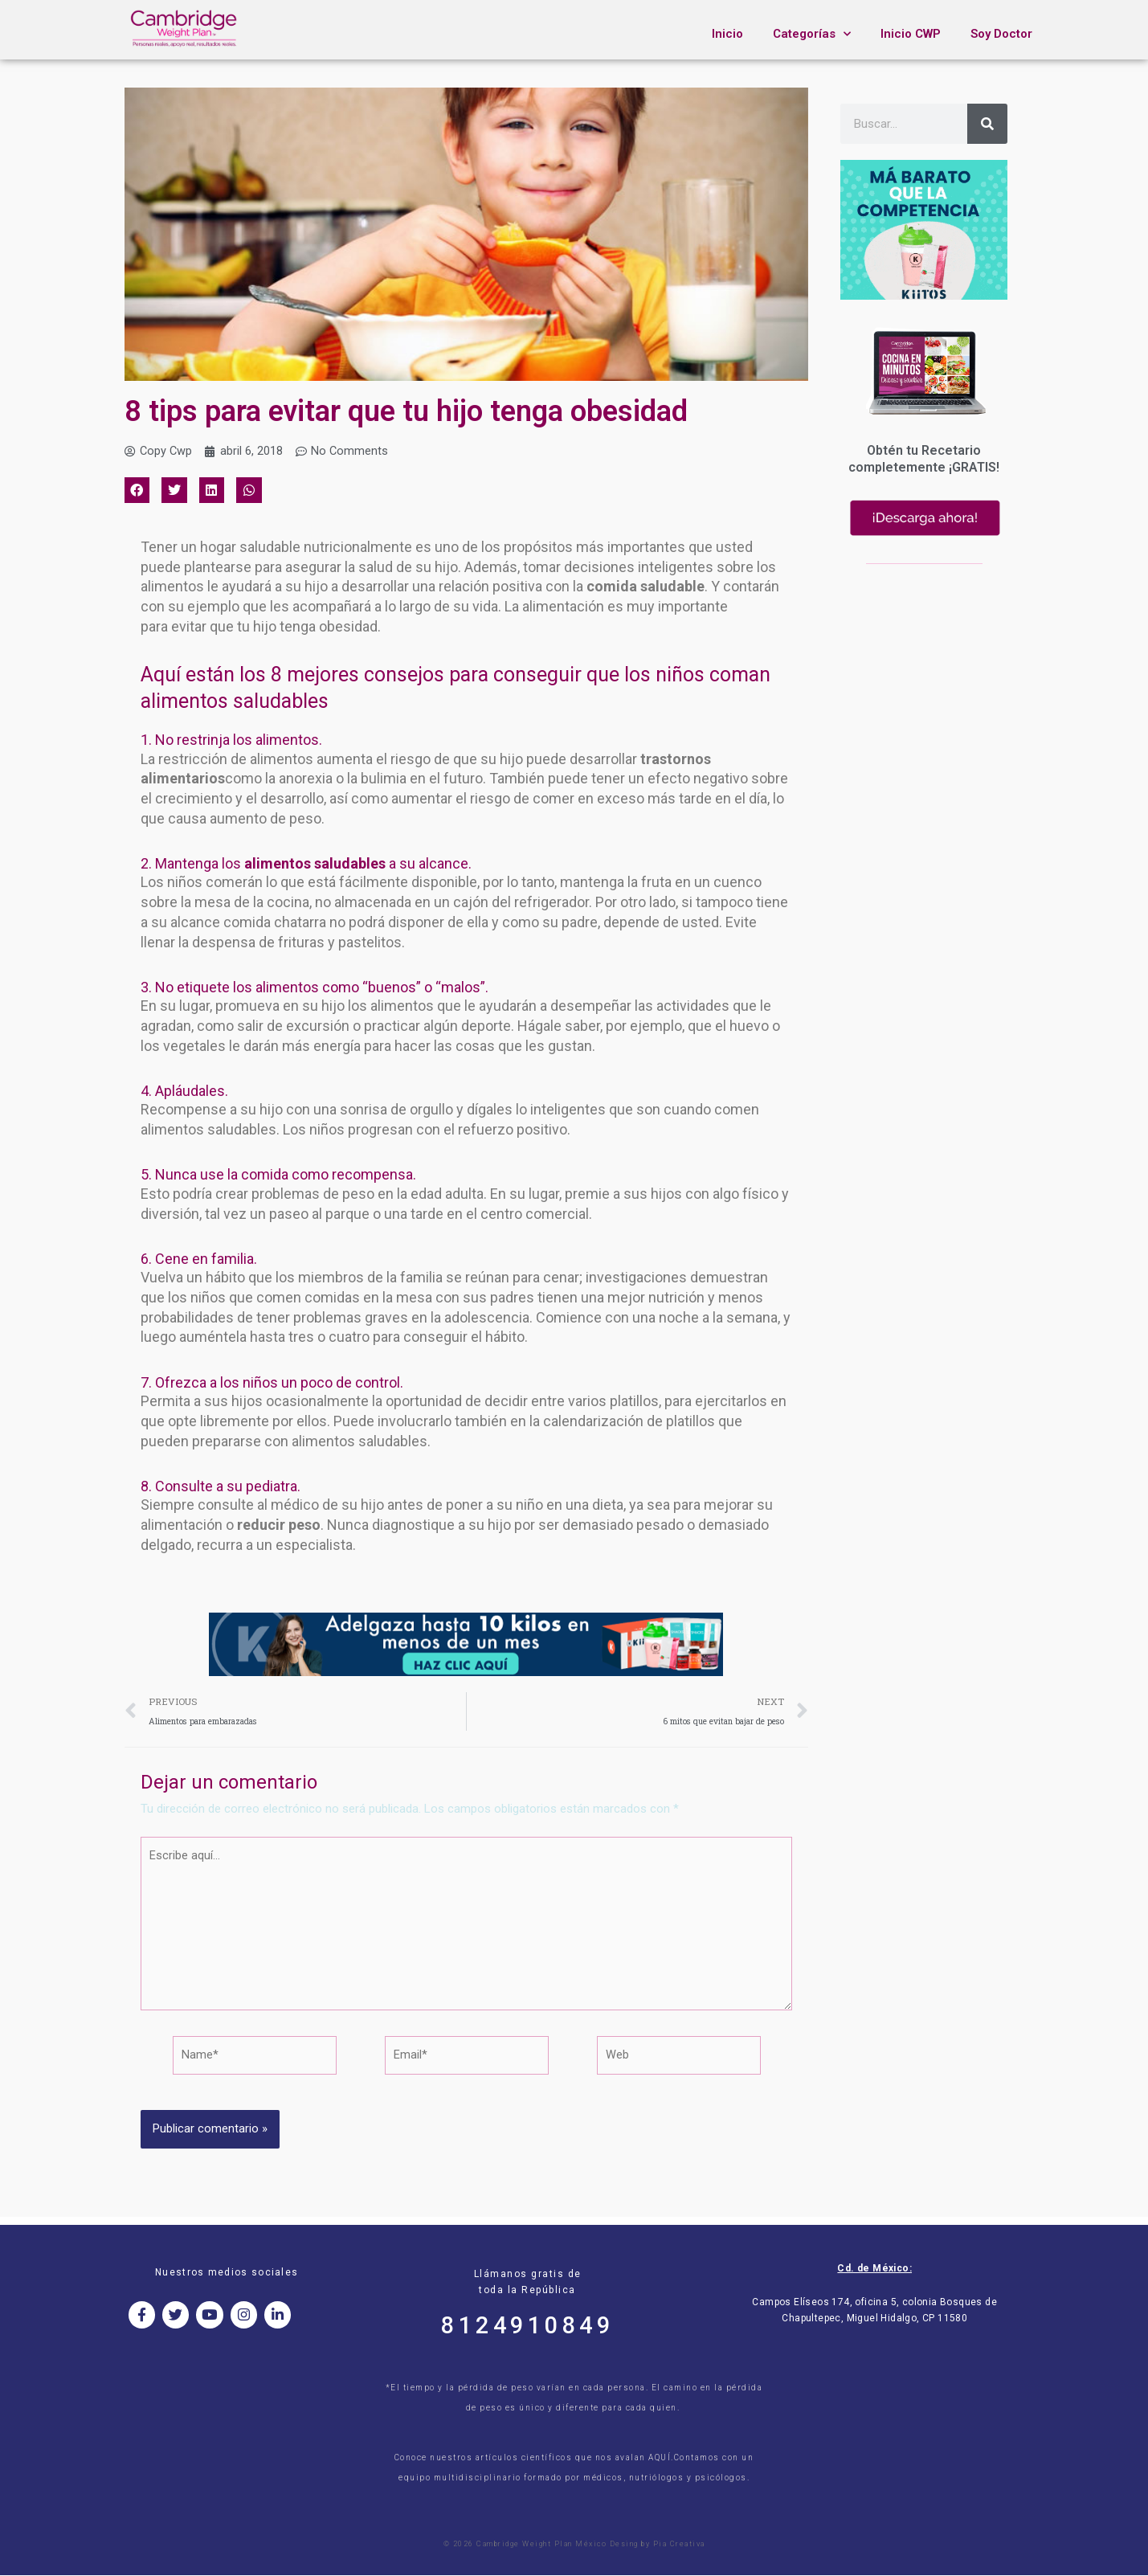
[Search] (987, 124)
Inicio (727, 34)
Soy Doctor (1001, 34)
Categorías (812, 34)
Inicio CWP (910, 34)
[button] (137, 491)
